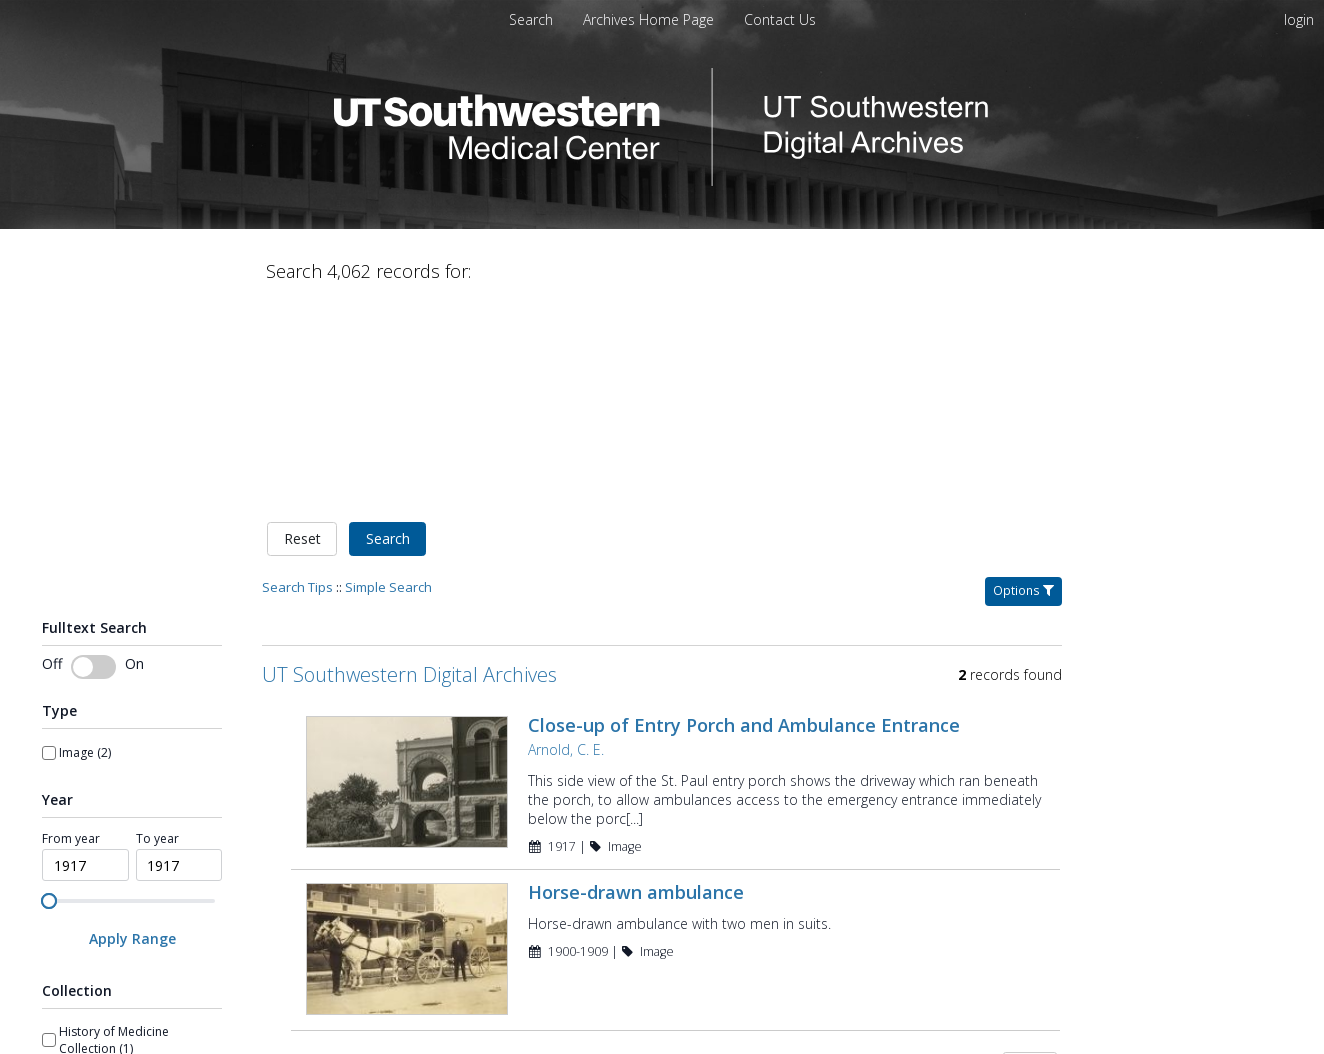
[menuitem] (650, 19)
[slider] (49, 691)
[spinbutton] (85, 656)
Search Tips (297, 377)
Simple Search (388, 377)
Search (388, 329)
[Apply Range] (132, 729)
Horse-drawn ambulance (636, 683)
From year (71, 629)
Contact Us (780, 19)
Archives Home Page (650, 19)
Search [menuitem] (531, 19)
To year (157, 629)
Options (1023, 380)
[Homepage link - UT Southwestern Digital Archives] (662, 180)
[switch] (93, 457)
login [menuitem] (1299, 19)
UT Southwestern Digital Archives (409, 464)
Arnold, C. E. (566, 539)
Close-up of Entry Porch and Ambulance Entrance (744, 515)
